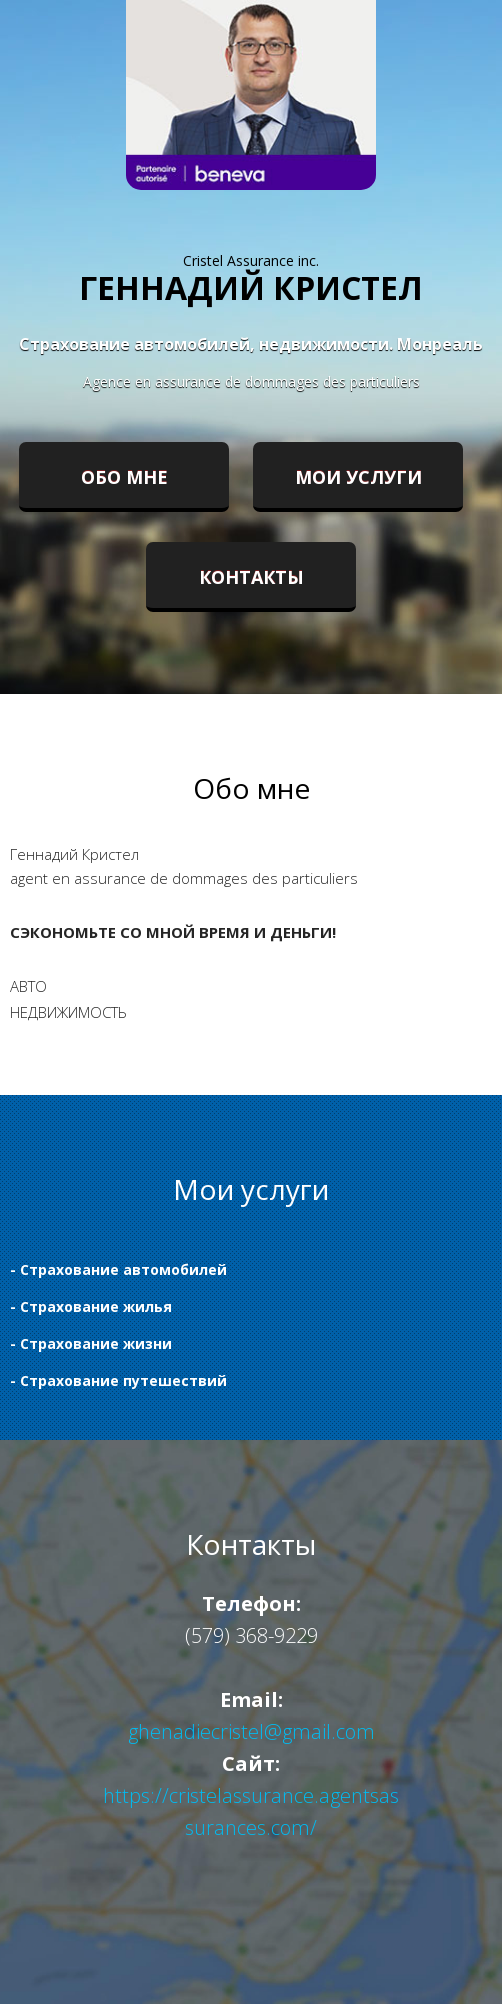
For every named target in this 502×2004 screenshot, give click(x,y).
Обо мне (124, 477)
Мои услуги (358, 477)
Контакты (251, 577)
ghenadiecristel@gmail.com (251, 1731)
